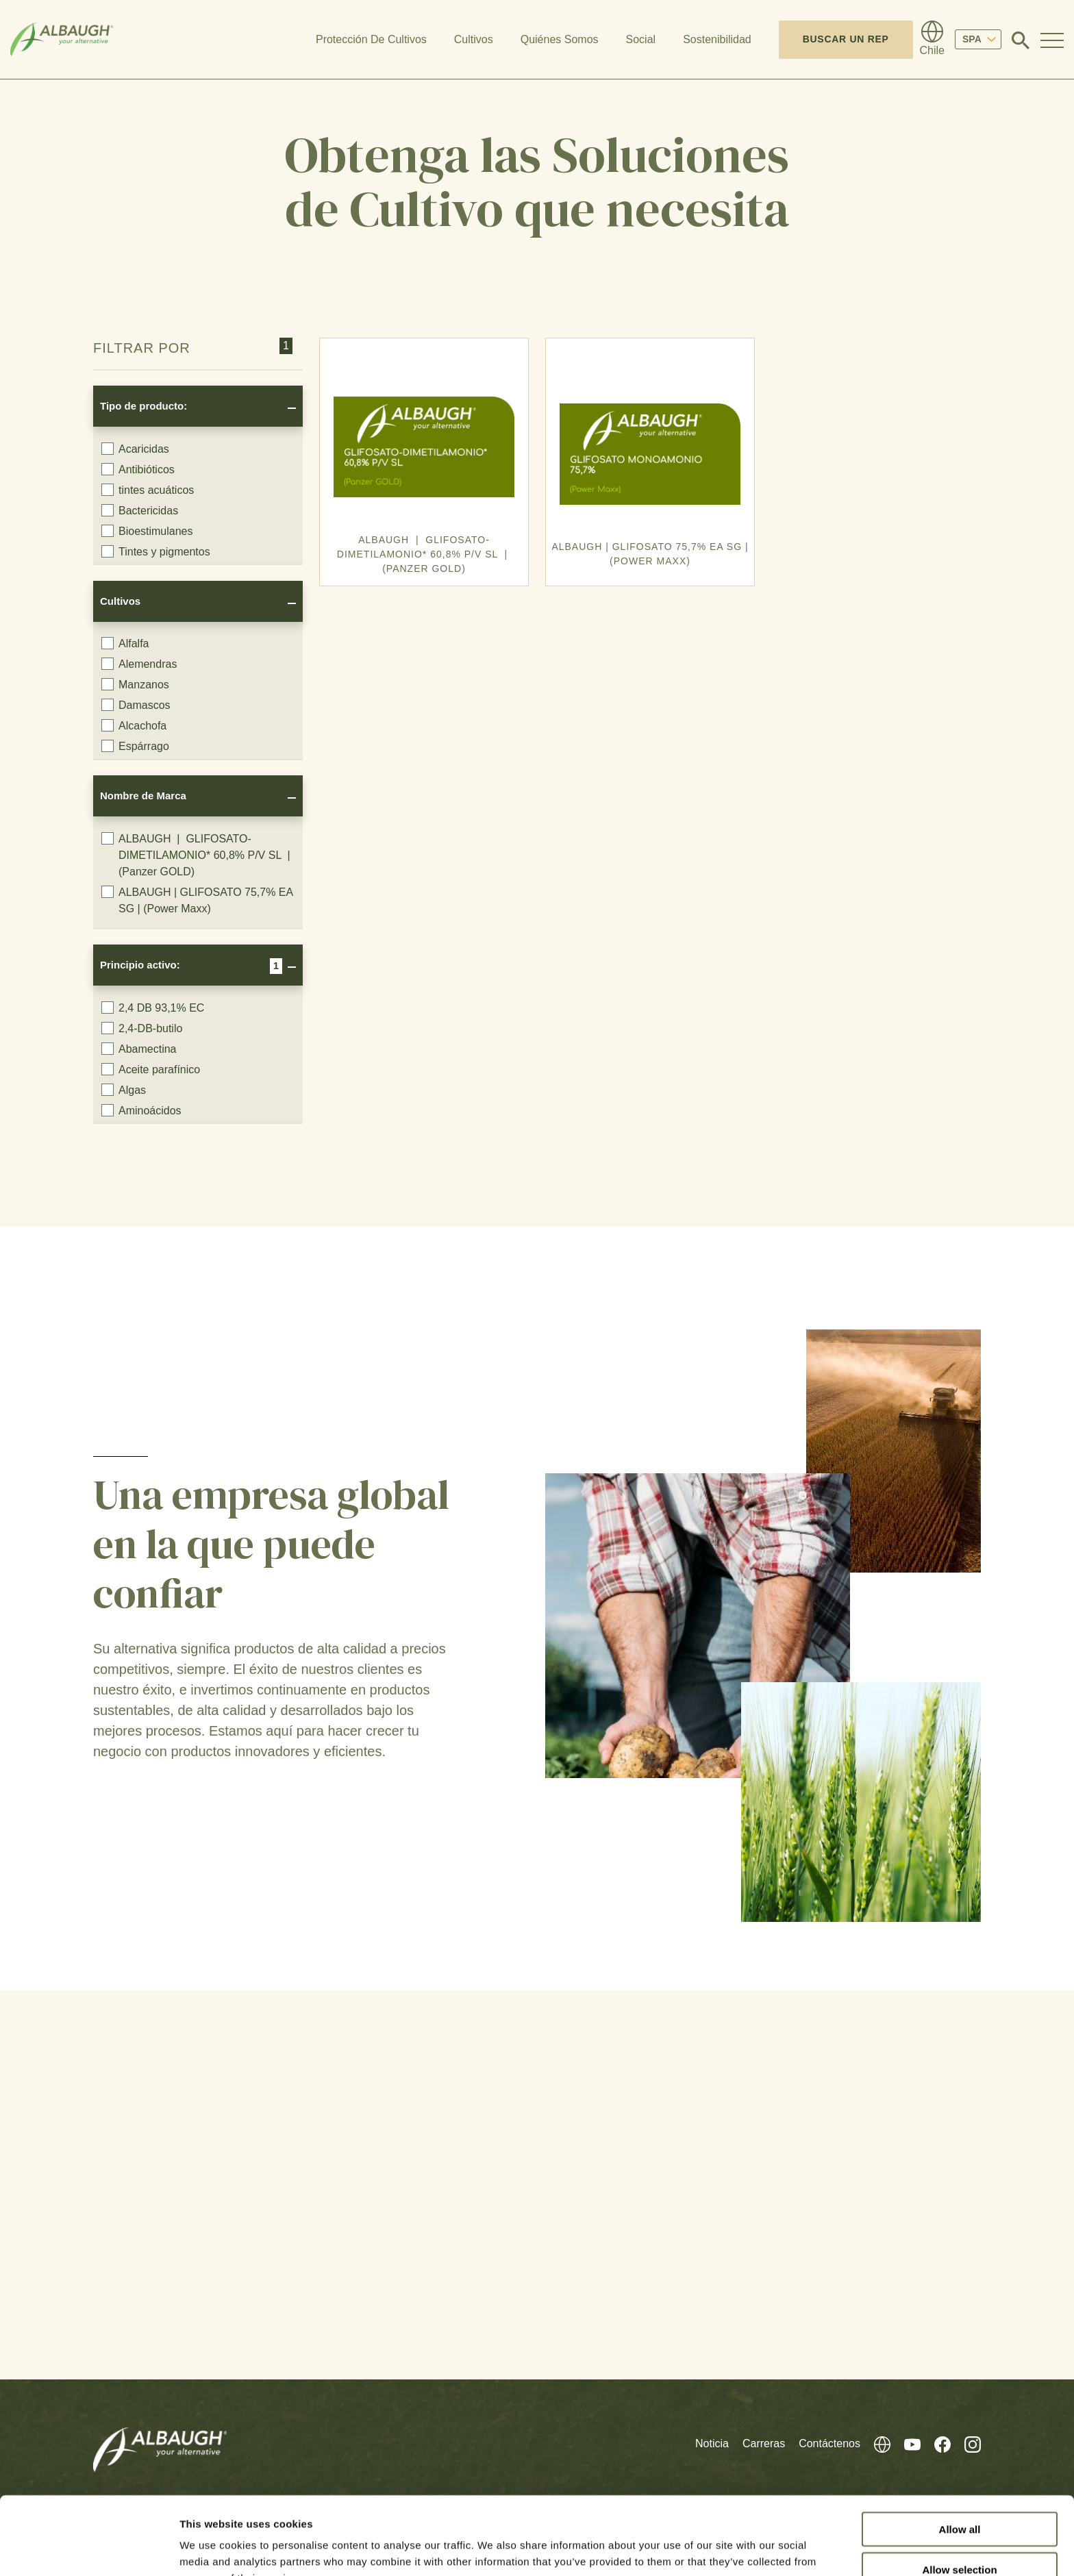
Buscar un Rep (846, 39)
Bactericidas (139, 510)
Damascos (136, 705)
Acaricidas (135, 448)
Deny (960, 2536)
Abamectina (139, 1048)
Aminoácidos (141, 1110)
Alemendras (139, 664)
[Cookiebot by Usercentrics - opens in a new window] (89, 2549)
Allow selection (959, 2496)
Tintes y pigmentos (155, 551)
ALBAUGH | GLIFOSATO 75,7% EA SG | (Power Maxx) (196, 900)
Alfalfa (125, 643)
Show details (719, 2549)
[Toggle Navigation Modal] (1052, 40)
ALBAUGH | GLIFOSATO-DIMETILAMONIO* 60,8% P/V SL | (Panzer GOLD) (197, 854)
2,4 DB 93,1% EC (152, 1007)
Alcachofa (133, 725)
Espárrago (135, 746)
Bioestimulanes (147, 531)
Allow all (960, 2456)
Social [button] (641, 39)
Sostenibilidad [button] (717, 39)
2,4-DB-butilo (141, 1028)
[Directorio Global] (932, 40)
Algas (123, 1090)
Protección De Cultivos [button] (371, 39)
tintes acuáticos (147, 490)
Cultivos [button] (473, 39)
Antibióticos (138, 469)
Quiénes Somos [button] (560, 39)
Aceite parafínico (150, 1069)
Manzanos (135, 684)
